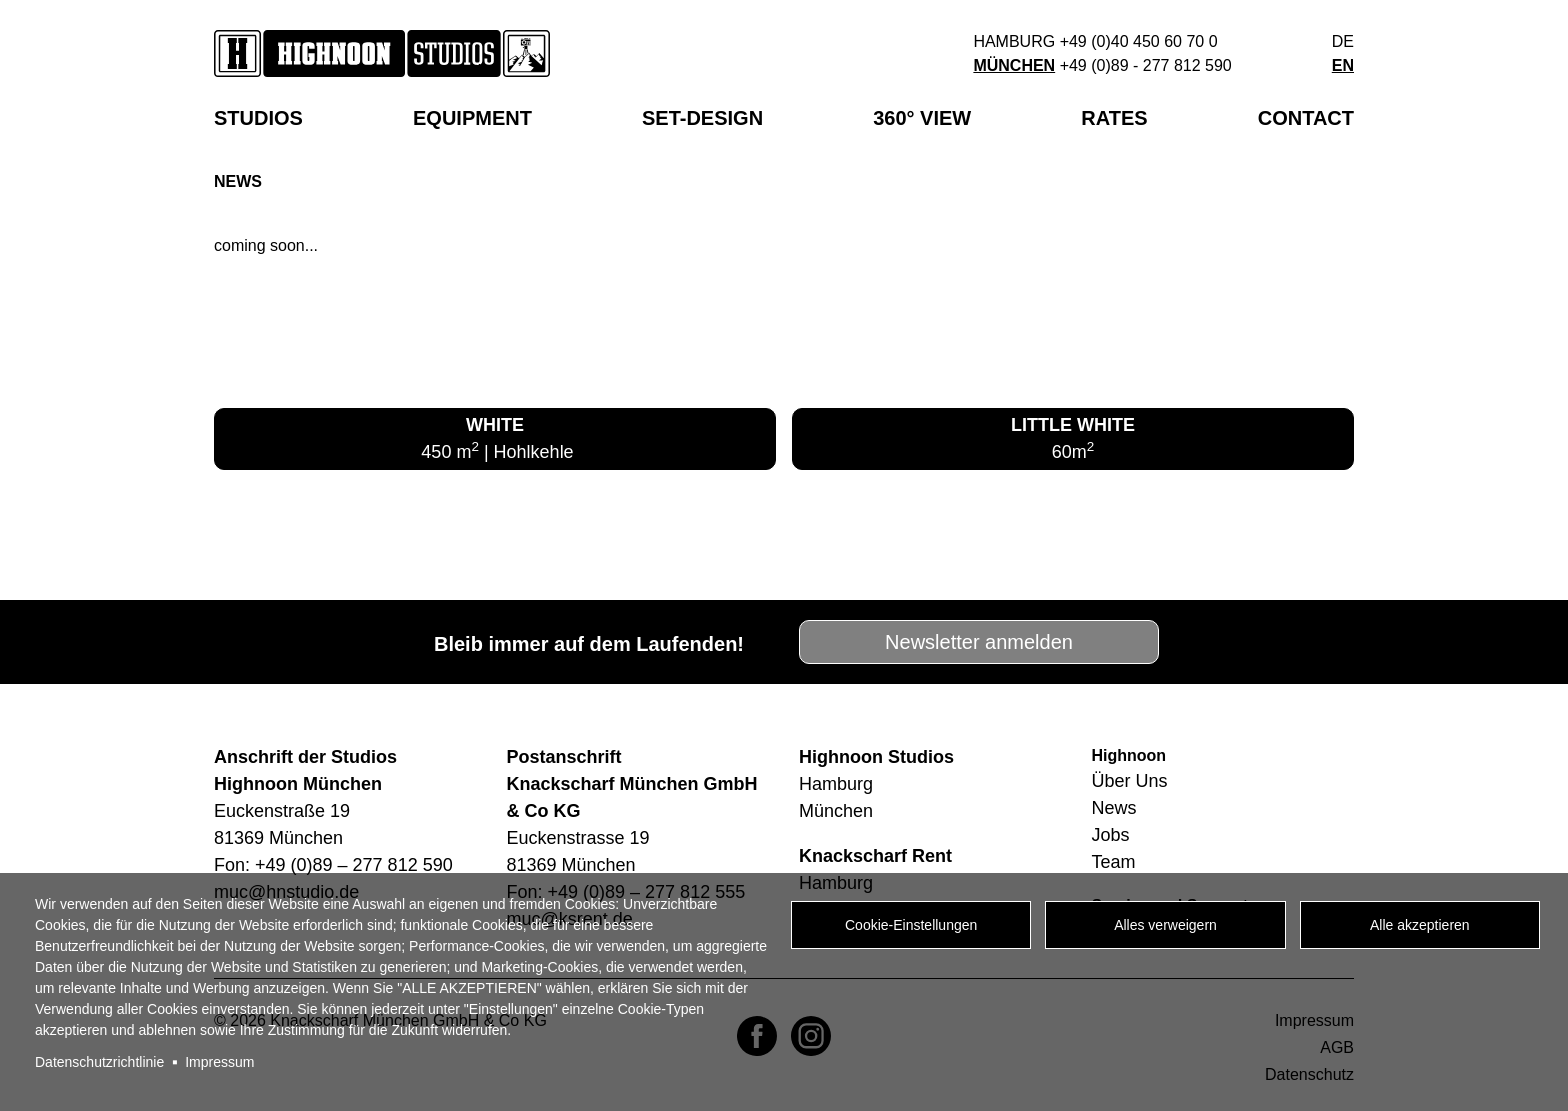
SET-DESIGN (702, 118)
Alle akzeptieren (1420, 925)
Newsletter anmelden (979, 642)
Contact (1306, 118)
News (1114, 808)
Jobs (1111, 835)
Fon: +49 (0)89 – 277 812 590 (333, 865)
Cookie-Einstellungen (911, 925)
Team (1114, 862)
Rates (1114, 118)
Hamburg (1014, 41)
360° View (922, 118)
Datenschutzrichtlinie (99, 1062)
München (1014, 65)
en (1343, 65)
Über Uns (1130, 781)
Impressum (219, 1062)
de (1343, 41)
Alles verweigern (1165, 925)
